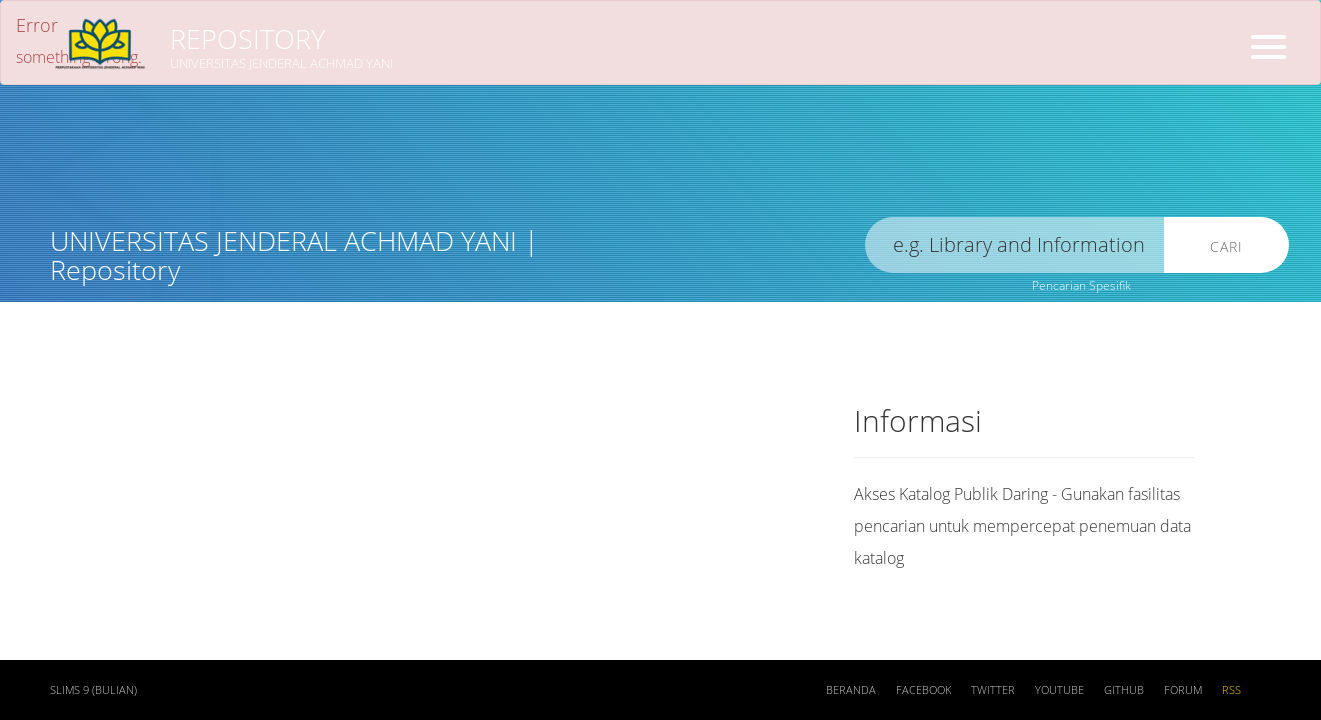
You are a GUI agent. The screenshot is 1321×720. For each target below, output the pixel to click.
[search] (1015, 245)
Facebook (923, 690)
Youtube (1059, 690)
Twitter (993, 690)
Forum (1183, 690)
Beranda (851, 690)
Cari (1226, 246)
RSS (1231, 690)
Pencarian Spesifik (1081, 285)
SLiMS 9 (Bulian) (93, 690)
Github (1124, 690)
